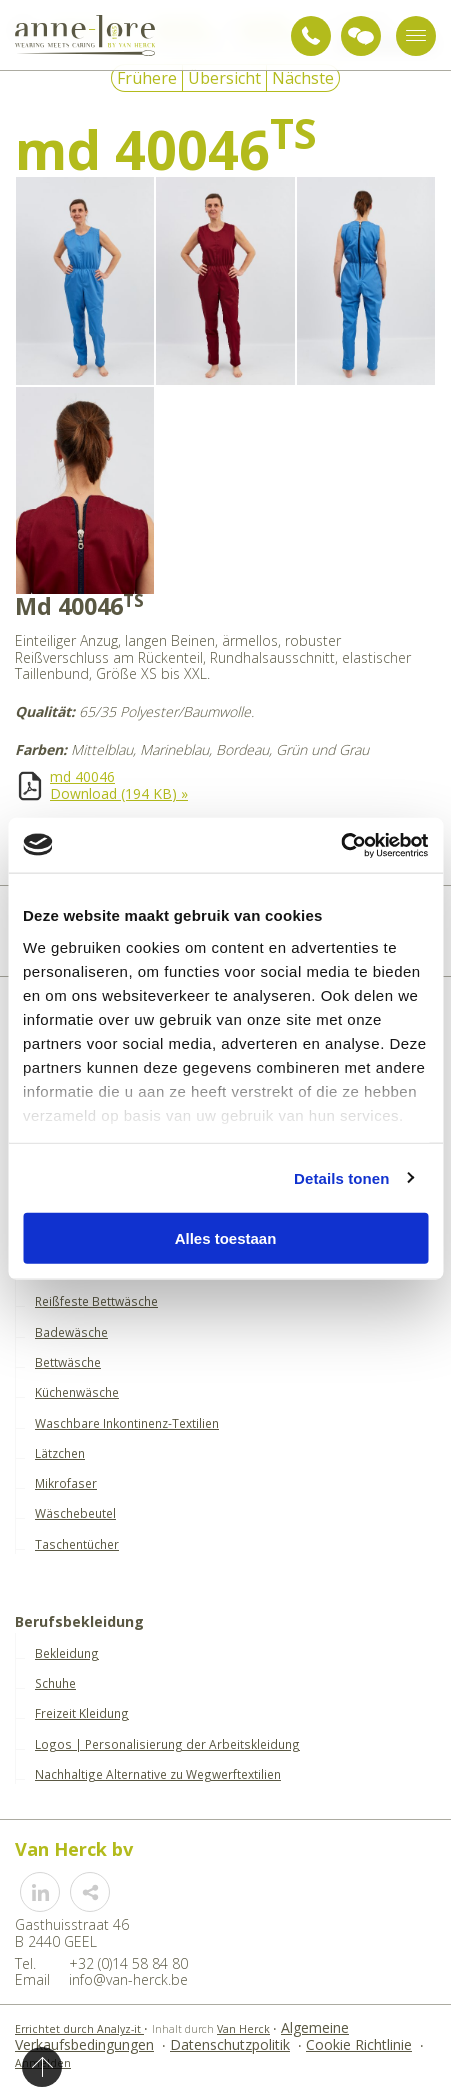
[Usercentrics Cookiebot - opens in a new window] (340, 845)
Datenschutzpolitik (230, 2044)
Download (119, 793)
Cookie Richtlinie (359, 2044)
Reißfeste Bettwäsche (96, 1301)
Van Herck (243, 2029)
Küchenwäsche (77, 1392)
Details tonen (341, 1177)
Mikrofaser (66, 1483)
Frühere (147, 78)
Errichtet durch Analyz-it (79, 2029)
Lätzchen (60, 1453)
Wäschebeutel (75, 1513)
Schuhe (55, 1683)
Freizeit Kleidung (82, 1713)
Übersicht (224, 78)
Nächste (303, 78)
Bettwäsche (68, 1362)
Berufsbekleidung (79, 1622)
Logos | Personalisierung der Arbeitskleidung (167, 1744)
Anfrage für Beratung (361, 36)
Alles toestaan (226, 1238)
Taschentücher (77, 1544)
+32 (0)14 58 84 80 (311, 36)
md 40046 (82, 776)
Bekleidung (67, 1653)
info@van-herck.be (128, 1979)
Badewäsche (71, 1332)
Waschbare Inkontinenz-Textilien (127, 1423)
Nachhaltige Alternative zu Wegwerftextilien (158, 1774)
